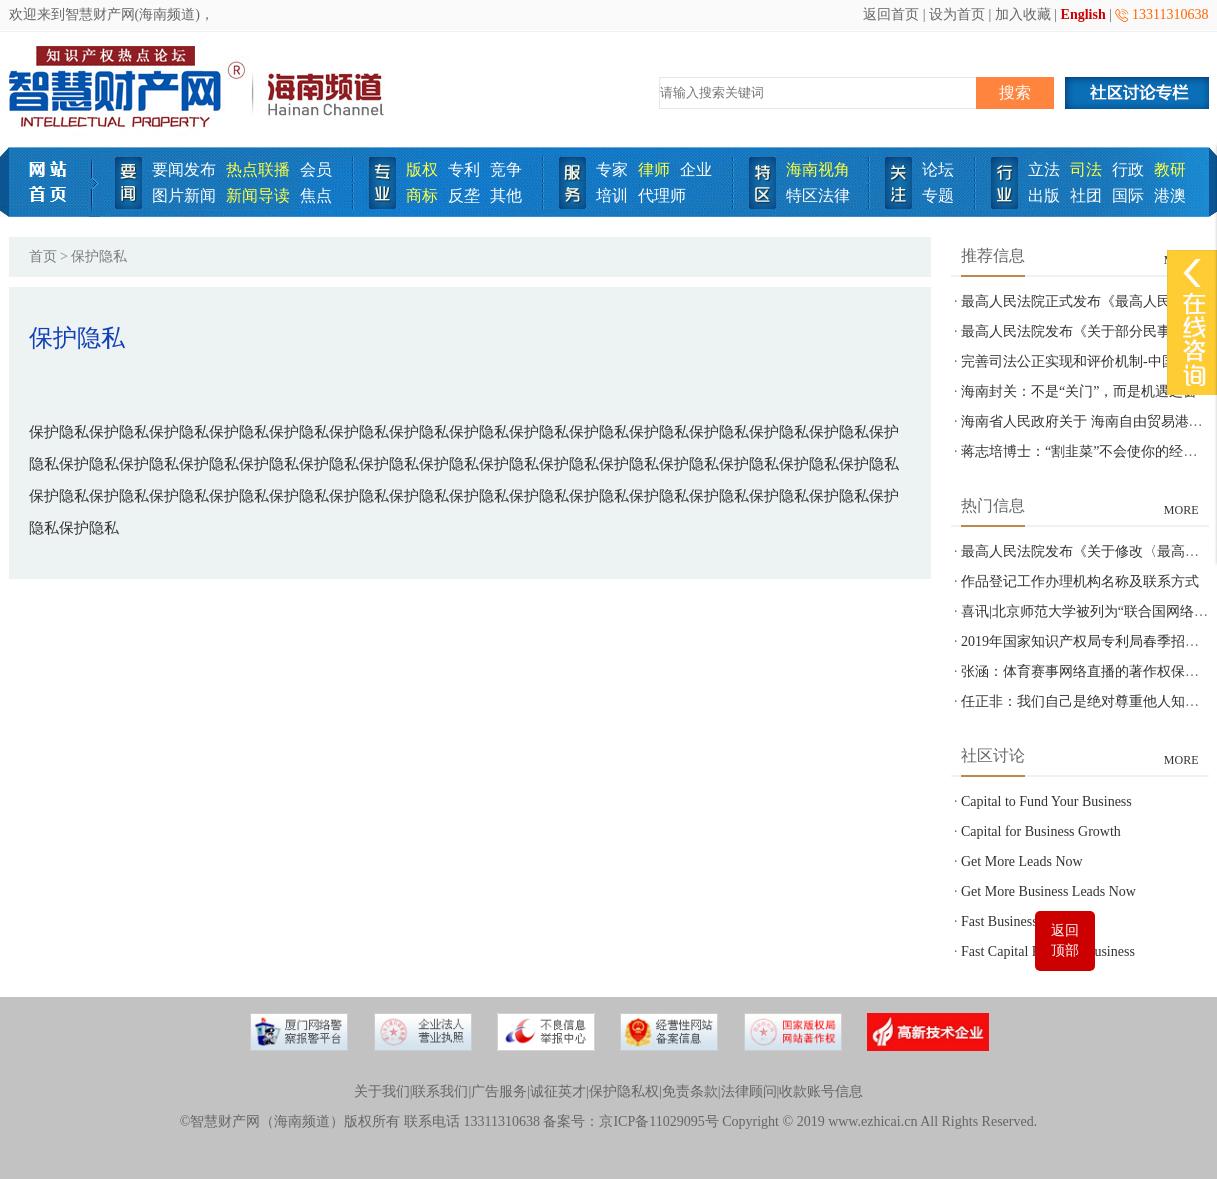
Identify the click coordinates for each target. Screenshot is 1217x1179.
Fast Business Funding (1024, 921)
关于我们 (382, 1091)
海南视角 (818, 169)
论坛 (938, 169)
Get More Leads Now (1022, 861)
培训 (612, 195)
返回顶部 (1065, 940)
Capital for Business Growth (1041, 831)
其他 (506, 195)
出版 (1044, 195)
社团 (1086, 195)
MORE (1181, 510)
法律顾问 (749, 1091)
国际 (1128, 195)
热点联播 (258, 169)
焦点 (316, 195)
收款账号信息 (821, 1091)
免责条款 (690, 1091)
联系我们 (440, 1091)
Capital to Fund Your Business (1046, 801)
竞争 (506, 169)
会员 (316, 169)
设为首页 (957, 14)
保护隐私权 (624, 1091)
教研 (1170, 169)
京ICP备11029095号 (658, 1121)
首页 (43, 256)
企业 (696, 169)
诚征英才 (558, 1091)
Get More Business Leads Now (1048, 891)
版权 (422, 169)
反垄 (464, 195)
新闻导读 (258, 195)
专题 (938, 195)
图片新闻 (184, 195)
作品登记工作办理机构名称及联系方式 (1080, 581)
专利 (464, 169)
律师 (654, 169)
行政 (1128, 169)
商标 (422, 195)
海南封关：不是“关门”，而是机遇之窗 (1079, 391)
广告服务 (499, 1091)
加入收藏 (1023, 14)
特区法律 (818, 195)
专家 (612, 169)
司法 (1086, 169)
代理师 (662, 195)
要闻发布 (184, 169)
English (1083, 14)
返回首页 (891, 14)
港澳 (1170, 195)
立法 (1044, 169)
